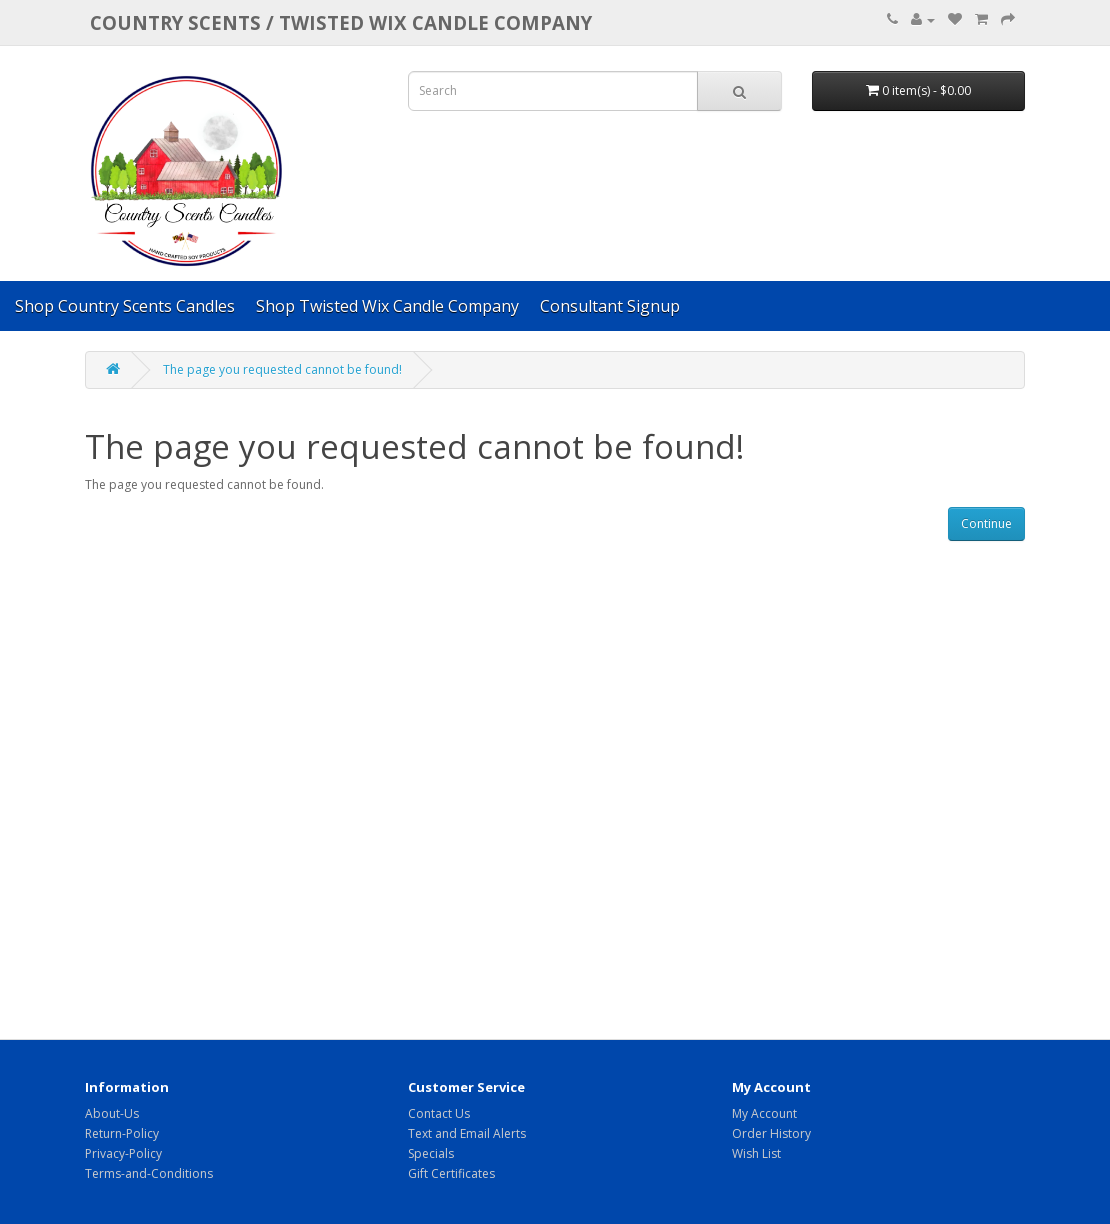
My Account (764, 1113)
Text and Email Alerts (467, 1133)
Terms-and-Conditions (149, 1173)
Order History (771, 1133)
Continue (986, 523)
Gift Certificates (451, 1173)
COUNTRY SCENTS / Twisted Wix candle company (341, 22)
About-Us (112, 1113)
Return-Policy (122, 1133)
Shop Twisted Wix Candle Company (387, 306)
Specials (431, 1153)
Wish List (756, 1153)
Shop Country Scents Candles (125, 306)
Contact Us (439, 1113)
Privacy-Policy (123, 1153)
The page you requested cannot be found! (282, 369)
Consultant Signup (610, 306)
